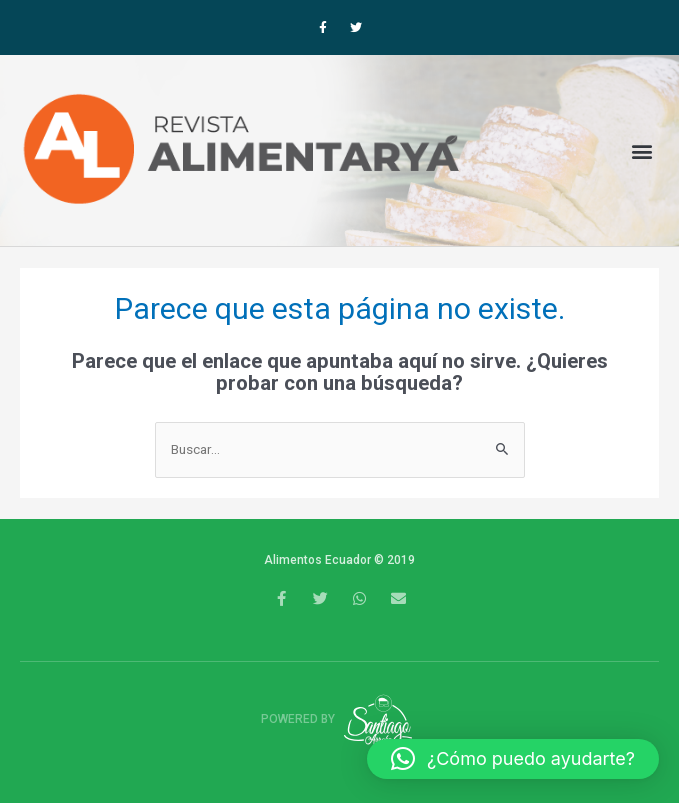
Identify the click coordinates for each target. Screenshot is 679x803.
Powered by (339, 719)
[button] (642, 150)
